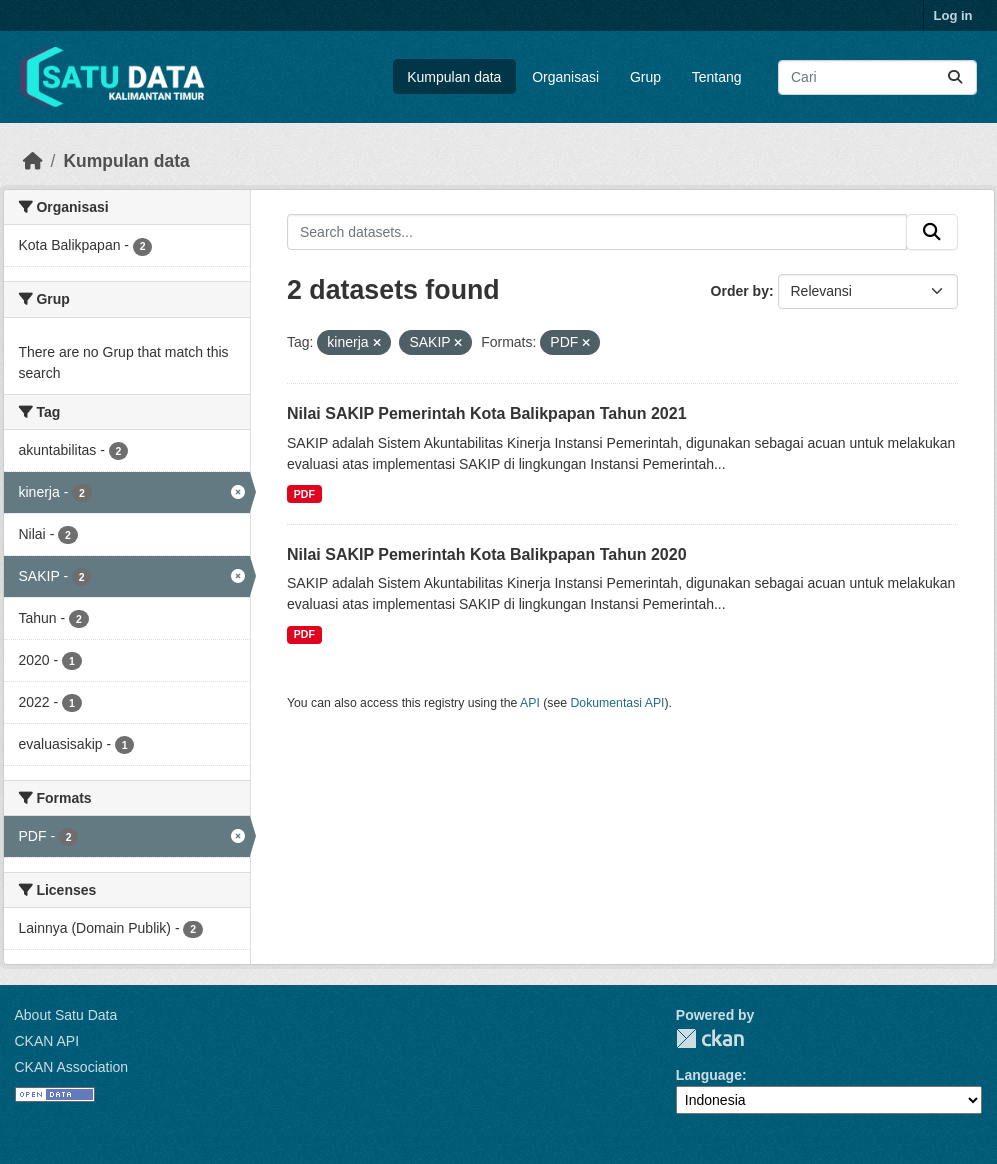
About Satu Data (66, 1015)
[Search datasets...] (877, 77)
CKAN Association (72, 1067)
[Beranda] (33, 161)
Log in (953, 15)
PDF (304, 494)
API (530, 703)
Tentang (717, 77)
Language (709, 1075)
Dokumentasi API (618, 703)
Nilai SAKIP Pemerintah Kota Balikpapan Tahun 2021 (487, 413)
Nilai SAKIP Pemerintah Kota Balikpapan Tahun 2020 (487, 554)
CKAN (710, 1038)
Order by (740, 291)
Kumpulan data (454, 77)
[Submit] (955, 77)
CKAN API (47, 1041)
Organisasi (565, 77)
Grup (645, 77)
